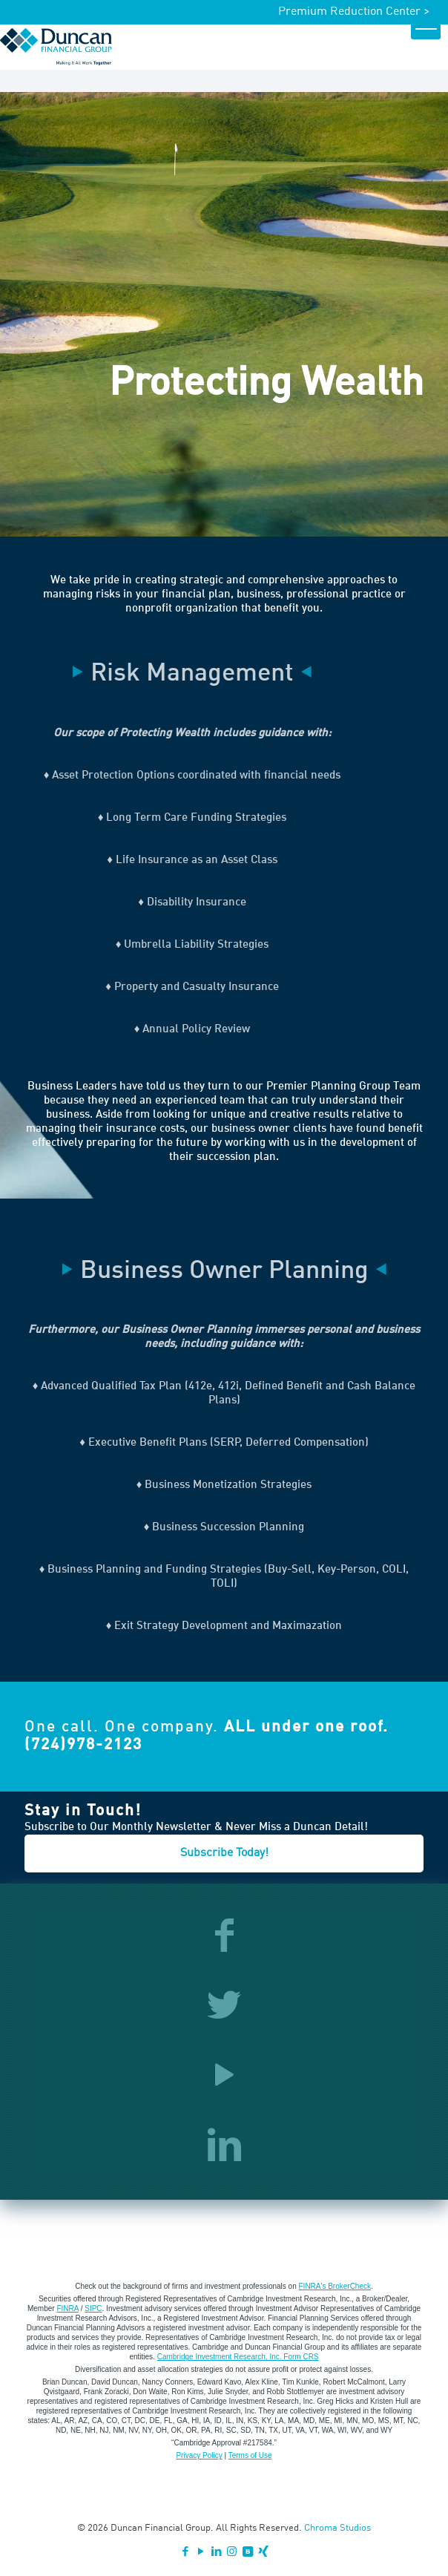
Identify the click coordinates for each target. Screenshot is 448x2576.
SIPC (93, 2308)
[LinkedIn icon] (216, 2552)
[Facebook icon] (185, 2552)
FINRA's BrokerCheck (335, 2286)
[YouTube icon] (200, 2552)
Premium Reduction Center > (353, 12)
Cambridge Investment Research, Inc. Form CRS (238, 2357)
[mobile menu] (426, 24)
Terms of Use (250, 2455)
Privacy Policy (199, 2455)
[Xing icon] (263, 2552)
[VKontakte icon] (247, 2552)
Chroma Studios (337, 2528)
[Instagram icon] (231, 2552)
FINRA (67, 2308)
